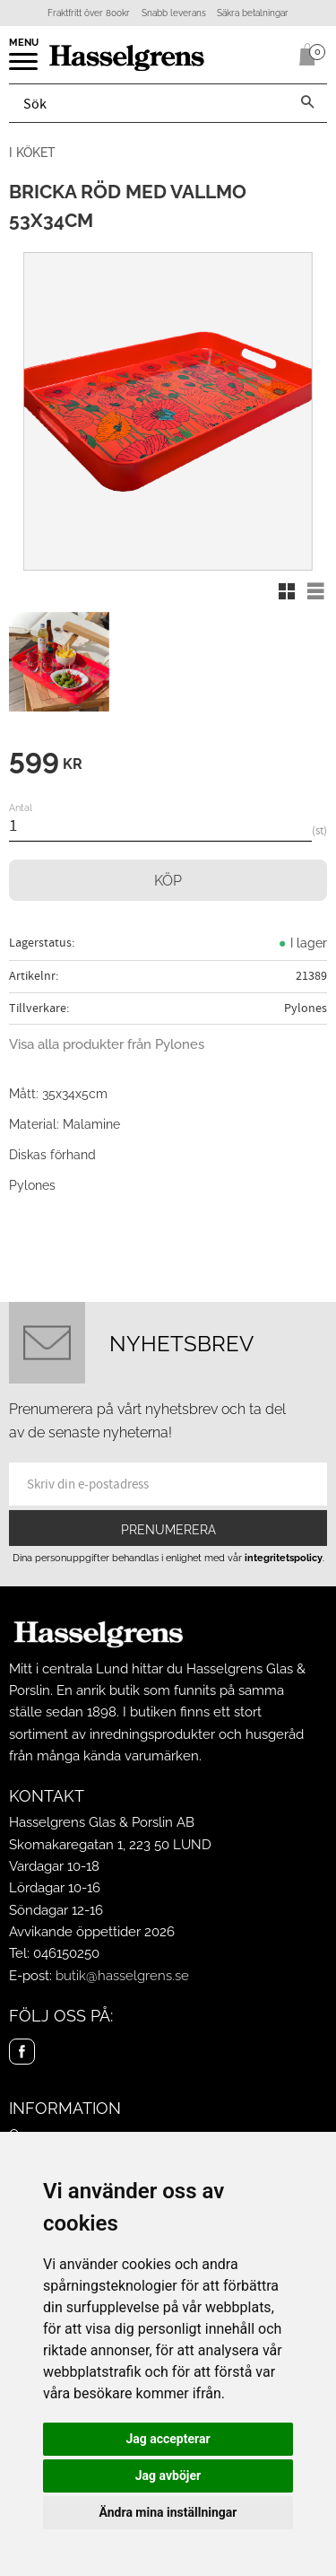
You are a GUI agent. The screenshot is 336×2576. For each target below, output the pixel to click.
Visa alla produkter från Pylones (106, 1044)
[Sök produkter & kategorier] (149, 103)
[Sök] (307, 103)
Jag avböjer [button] (168, 2475)
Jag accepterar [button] (167, 2439)
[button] (24, 67)
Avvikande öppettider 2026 (92, 1932)
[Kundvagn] (303, 55)
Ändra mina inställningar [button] (168, 2512)
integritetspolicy (284, 1557)
